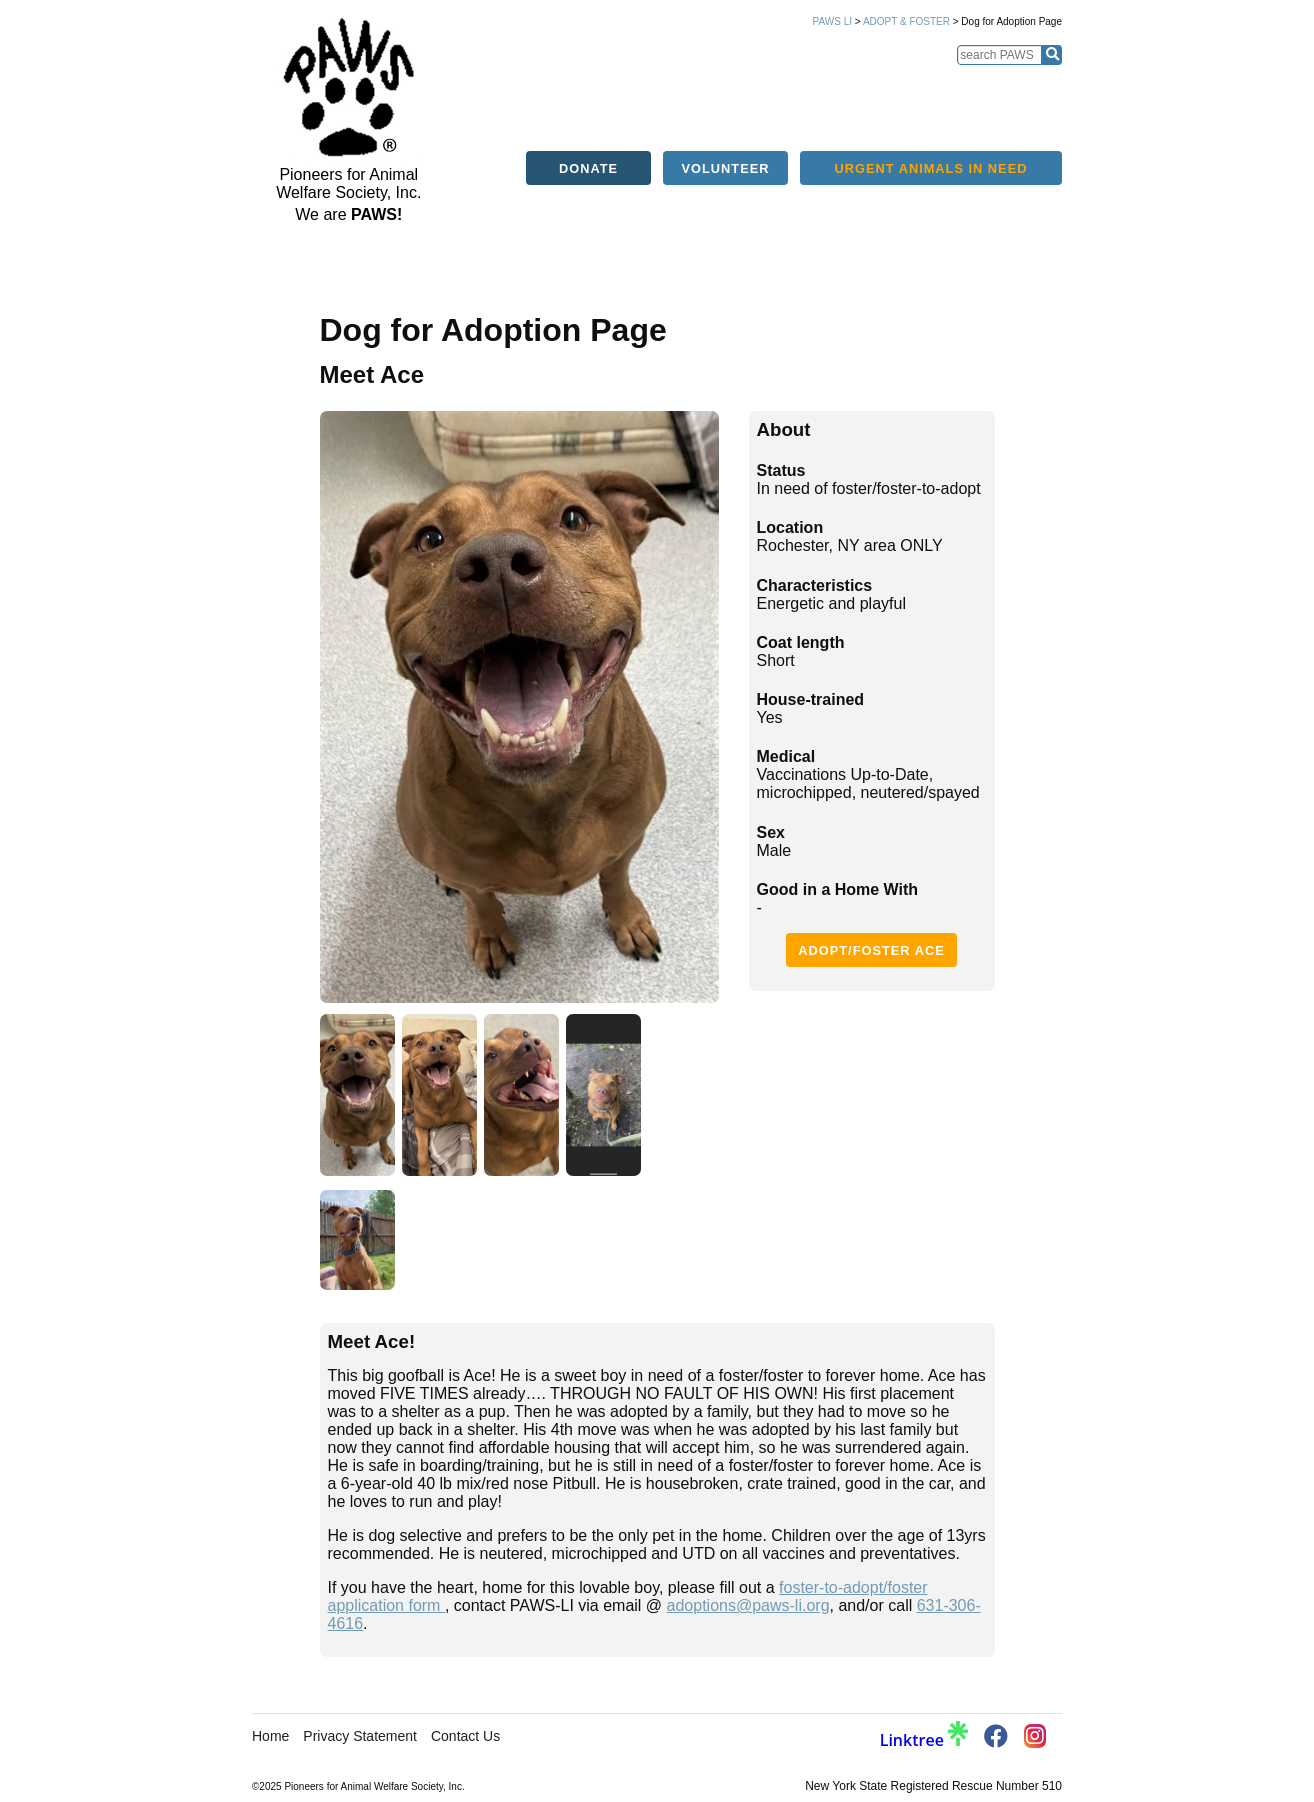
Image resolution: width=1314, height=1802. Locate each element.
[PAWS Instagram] (1035, 1737)
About (544, 88)
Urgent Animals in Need (931, 127)
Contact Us (465, 1736)
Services (864, 88)
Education (785, 88)
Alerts (711, 88)
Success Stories (967, 88)
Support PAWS (1086, 88)
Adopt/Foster (626, 88)
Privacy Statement (360, 1736)
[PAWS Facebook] (996, 1739)
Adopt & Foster (906, 21)
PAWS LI (832, 21)
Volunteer (726, 127)
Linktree (924, 1740)
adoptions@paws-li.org (748, 1605)
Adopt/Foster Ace (871, 950)
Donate (588, 127)
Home (491, 88)
